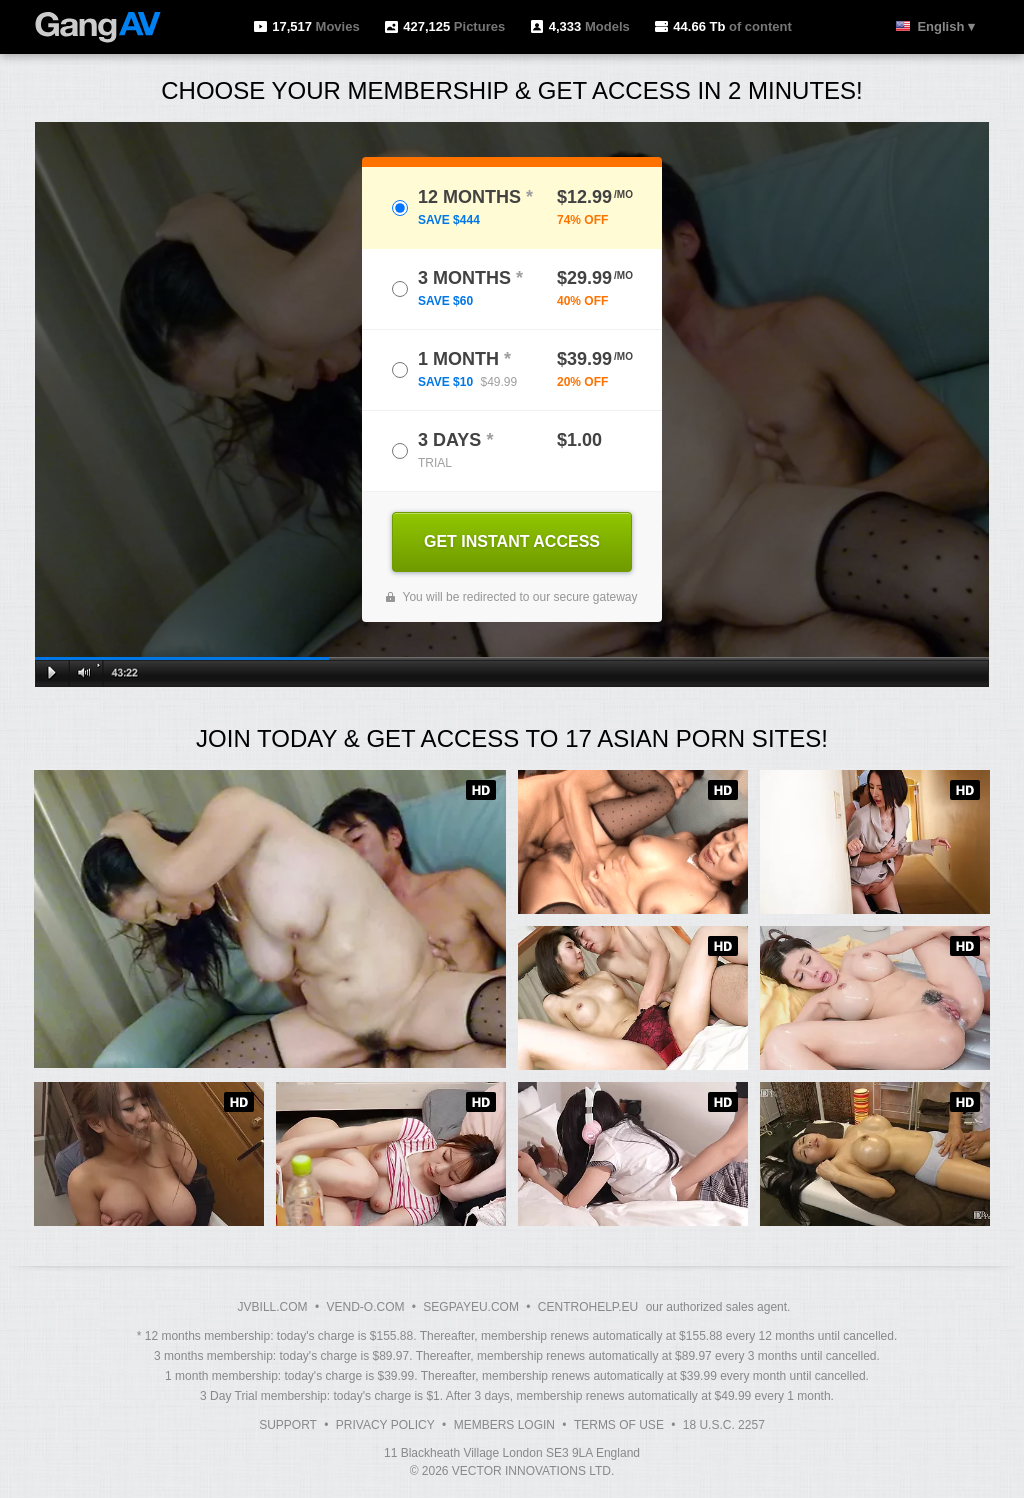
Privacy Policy (385, 1425)
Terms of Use (619, 1425)
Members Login (504, 1425)
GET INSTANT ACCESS (512, 541)
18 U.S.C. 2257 (724, 1425)
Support (288, 1425)
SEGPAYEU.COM (471, 1307)
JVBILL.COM (273, 1307)
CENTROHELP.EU (588, 1307)
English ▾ (946, 26)
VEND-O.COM (365, 1307)
